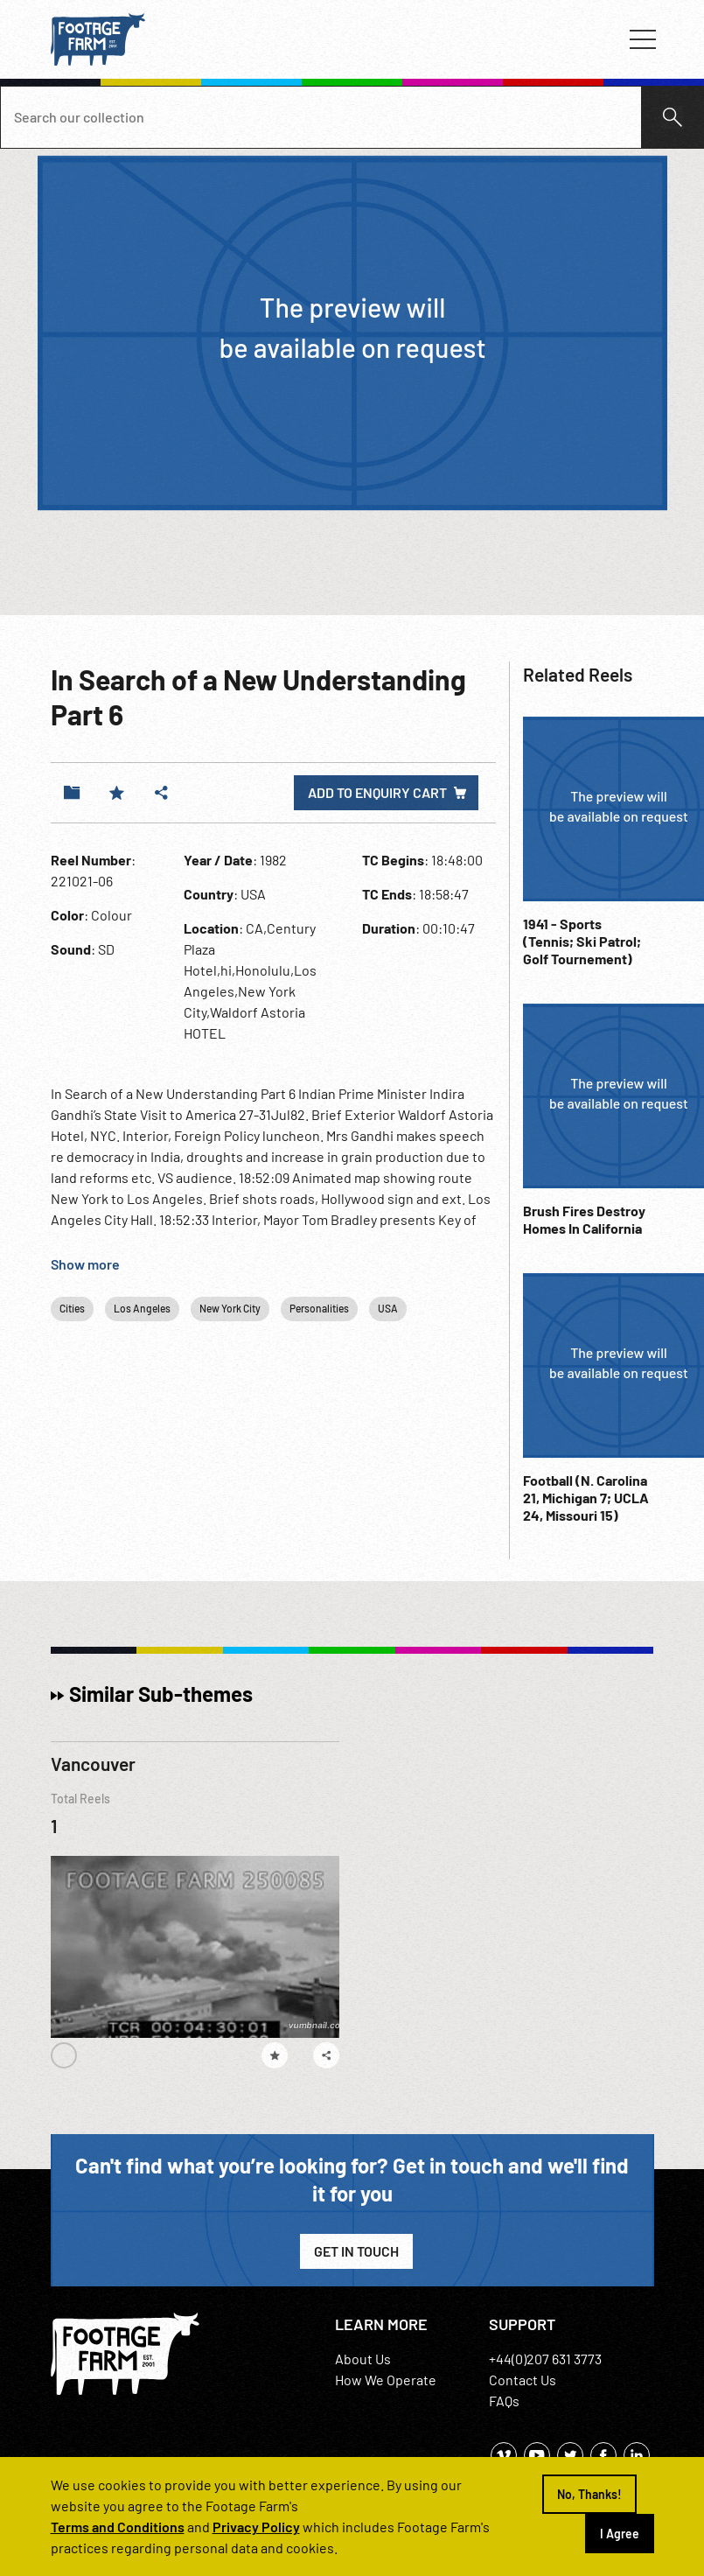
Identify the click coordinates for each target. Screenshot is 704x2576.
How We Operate (385, 2379)
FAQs (504, 2400)
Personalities (319, 1308)
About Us (363, 2358)
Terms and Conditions (118, 2526)
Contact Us (522, 2379)
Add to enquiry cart (377, 792)
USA (388, 1308)
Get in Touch (356, 2251)
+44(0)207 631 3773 (545, 2358)
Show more (85, 1264)
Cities (72, 1308)
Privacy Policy (256, 2526)
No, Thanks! (589, 2494)
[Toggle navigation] (642, 39)
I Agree (619, 2533)
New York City (230, 1308)
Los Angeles (142, 1308)
